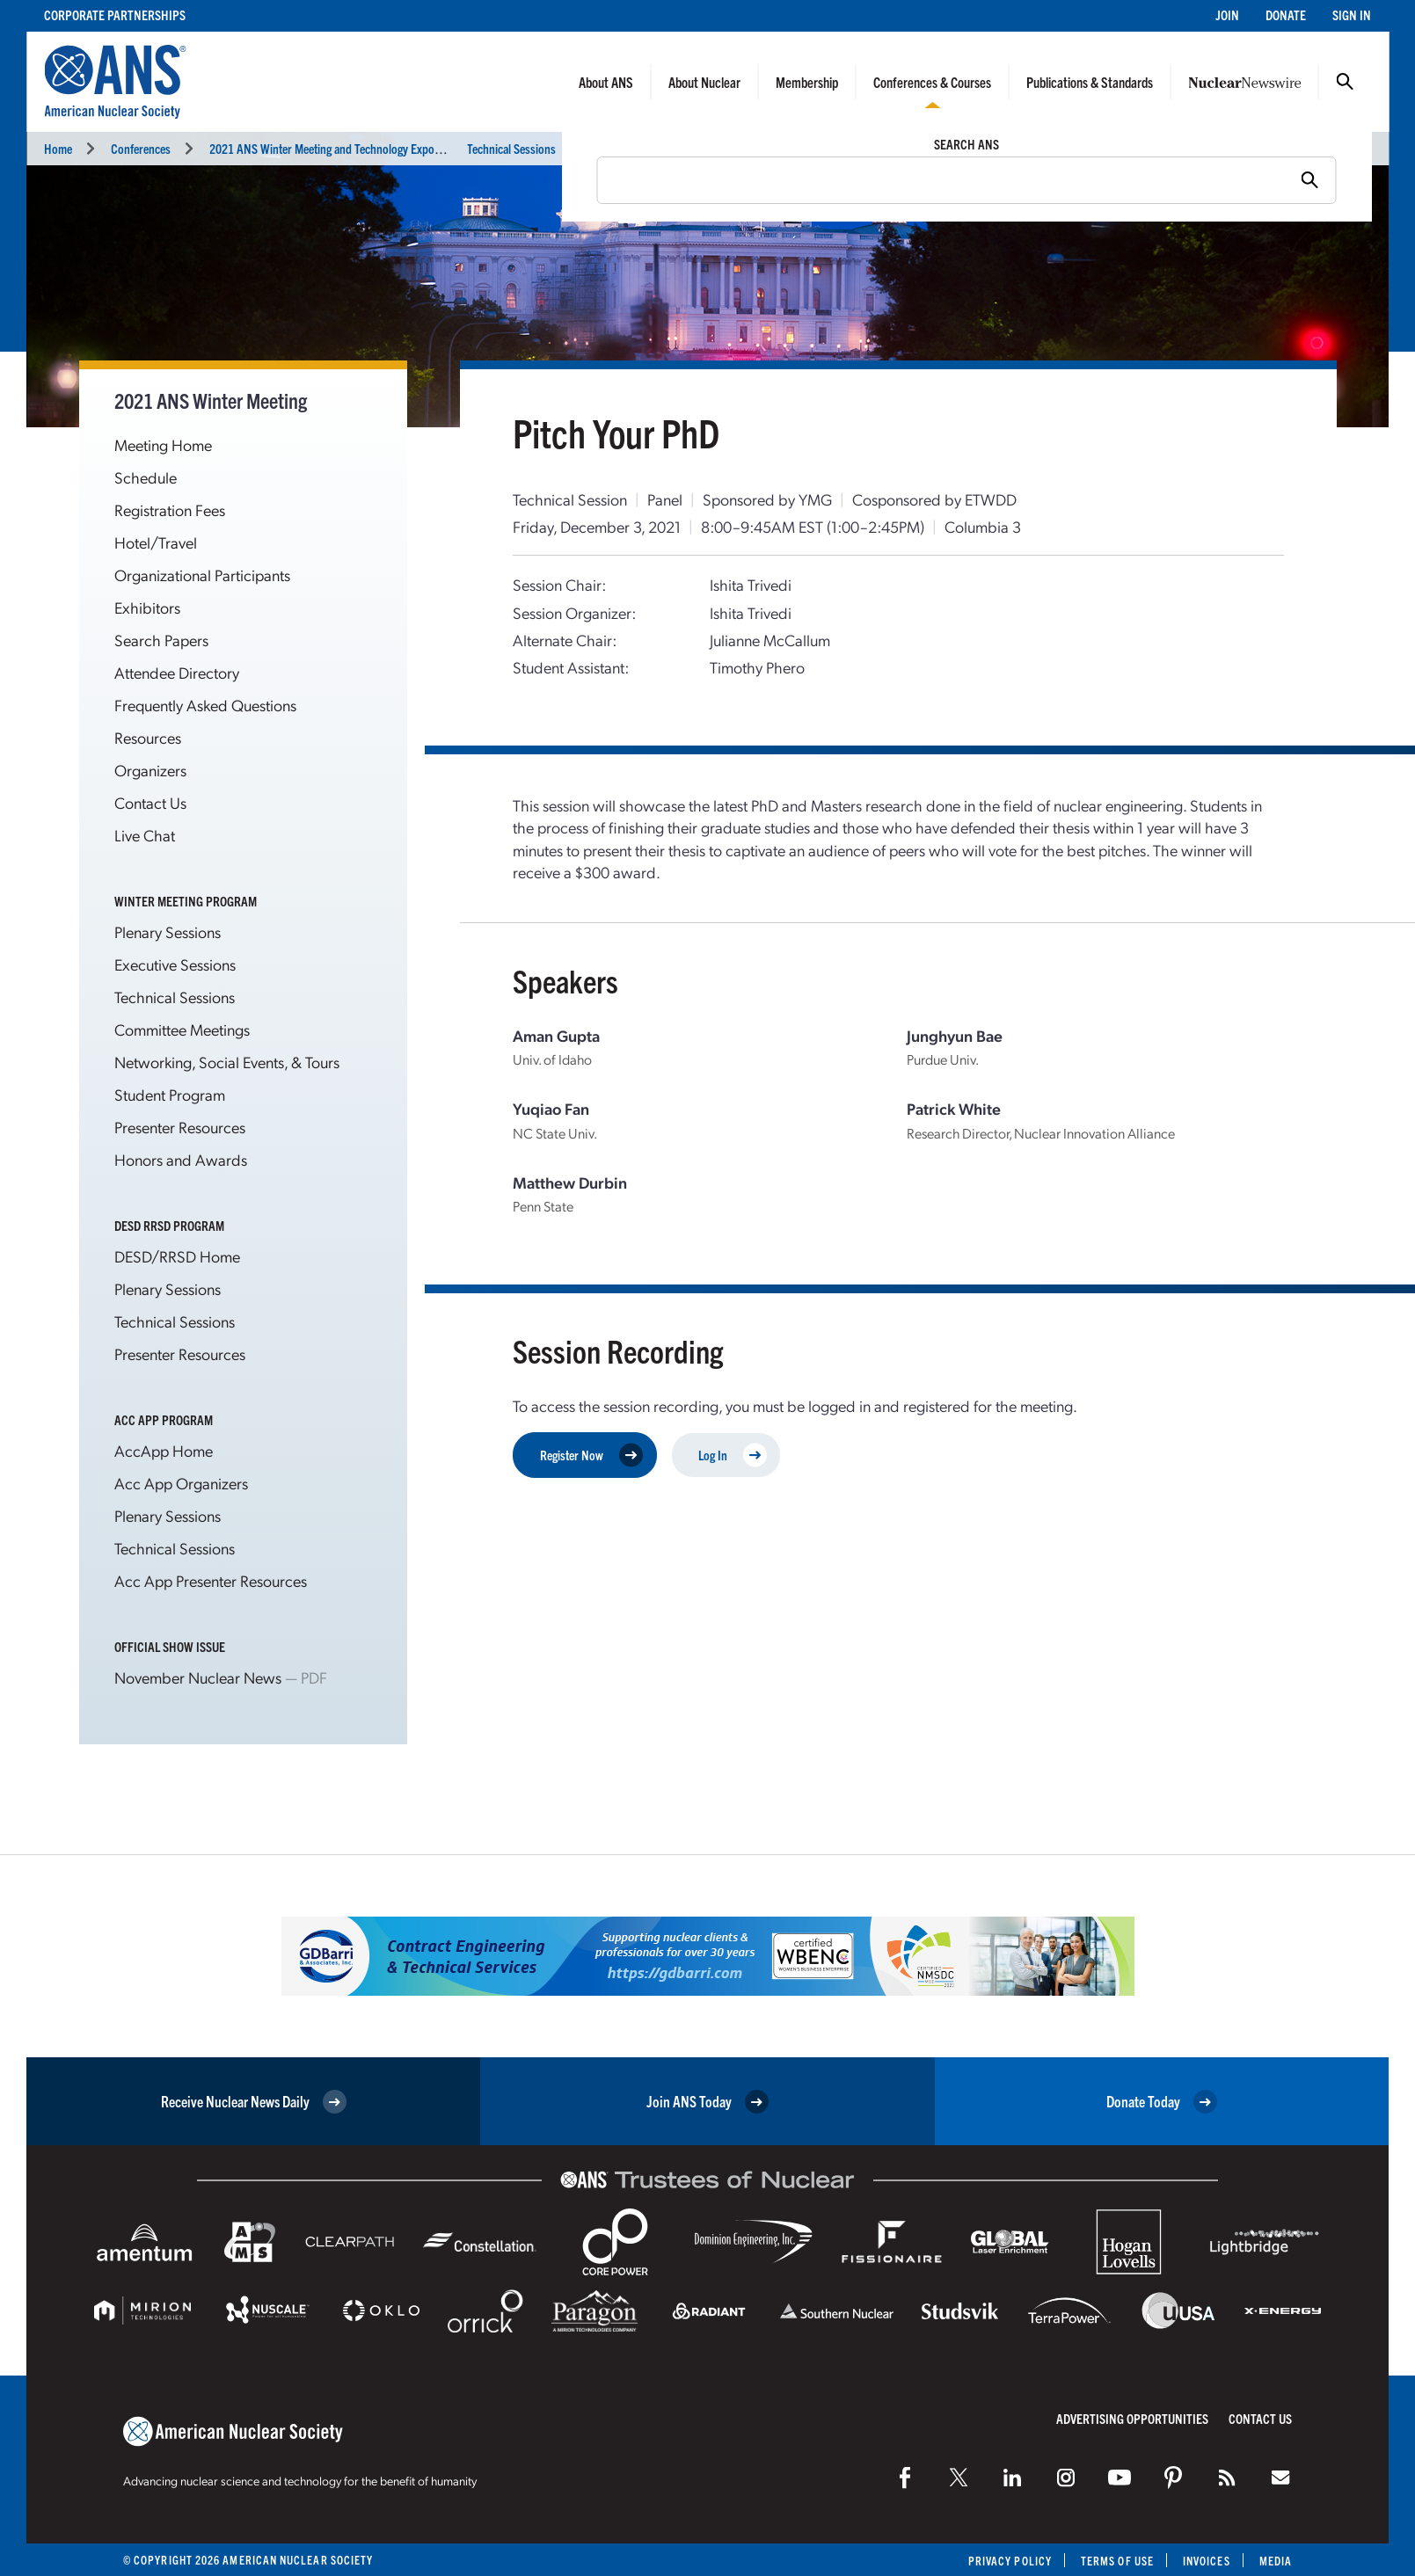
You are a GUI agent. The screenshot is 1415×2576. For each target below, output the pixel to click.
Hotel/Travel (155, 542)
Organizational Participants (202, 574)
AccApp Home (163, 1450)
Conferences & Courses (932, 82)
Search (1344, 82)
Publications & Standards (1089, 82)
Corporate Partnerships (115, 14)
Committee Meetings (182, 1029)
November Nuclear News (197, 1677)
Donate (1285, 14)
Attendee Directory (176, 672)
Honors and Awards (180, 1159)
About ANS (606, 82)
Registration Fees (169, 509)
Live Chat (144, 835)
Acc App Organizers (181, 1483)
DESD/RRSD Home (177, 1256)
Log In (732, 1454)
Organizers (150, 770)
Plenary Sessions (167, 931)
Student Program (169, 1094)
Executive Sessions (175, 964)
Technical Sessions (511, 148)
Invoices (1206, 2560)
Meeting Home (163, 444)
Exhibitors (147, 607)
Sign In (1351, 14)
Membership (807, 82)
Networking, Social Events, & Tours (226, 1062)
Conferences (141, 148)
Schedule (145, 477)
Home (58, 148)
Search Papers (161, 639)
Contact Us (150, 802)
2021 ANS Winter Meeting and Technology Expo (321, 148)
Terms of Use (1117, 2560)
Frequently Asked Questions (205, 705)
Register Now (591, 1454)
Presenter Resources (179, 1127)
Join (1227, 14)
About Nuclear (704, 82)
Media (1275, 2560)
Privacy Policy (1010, 2560)
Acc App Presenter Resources (210, 1580)
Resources (147, 737)
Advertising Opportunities (1132, 2418)
